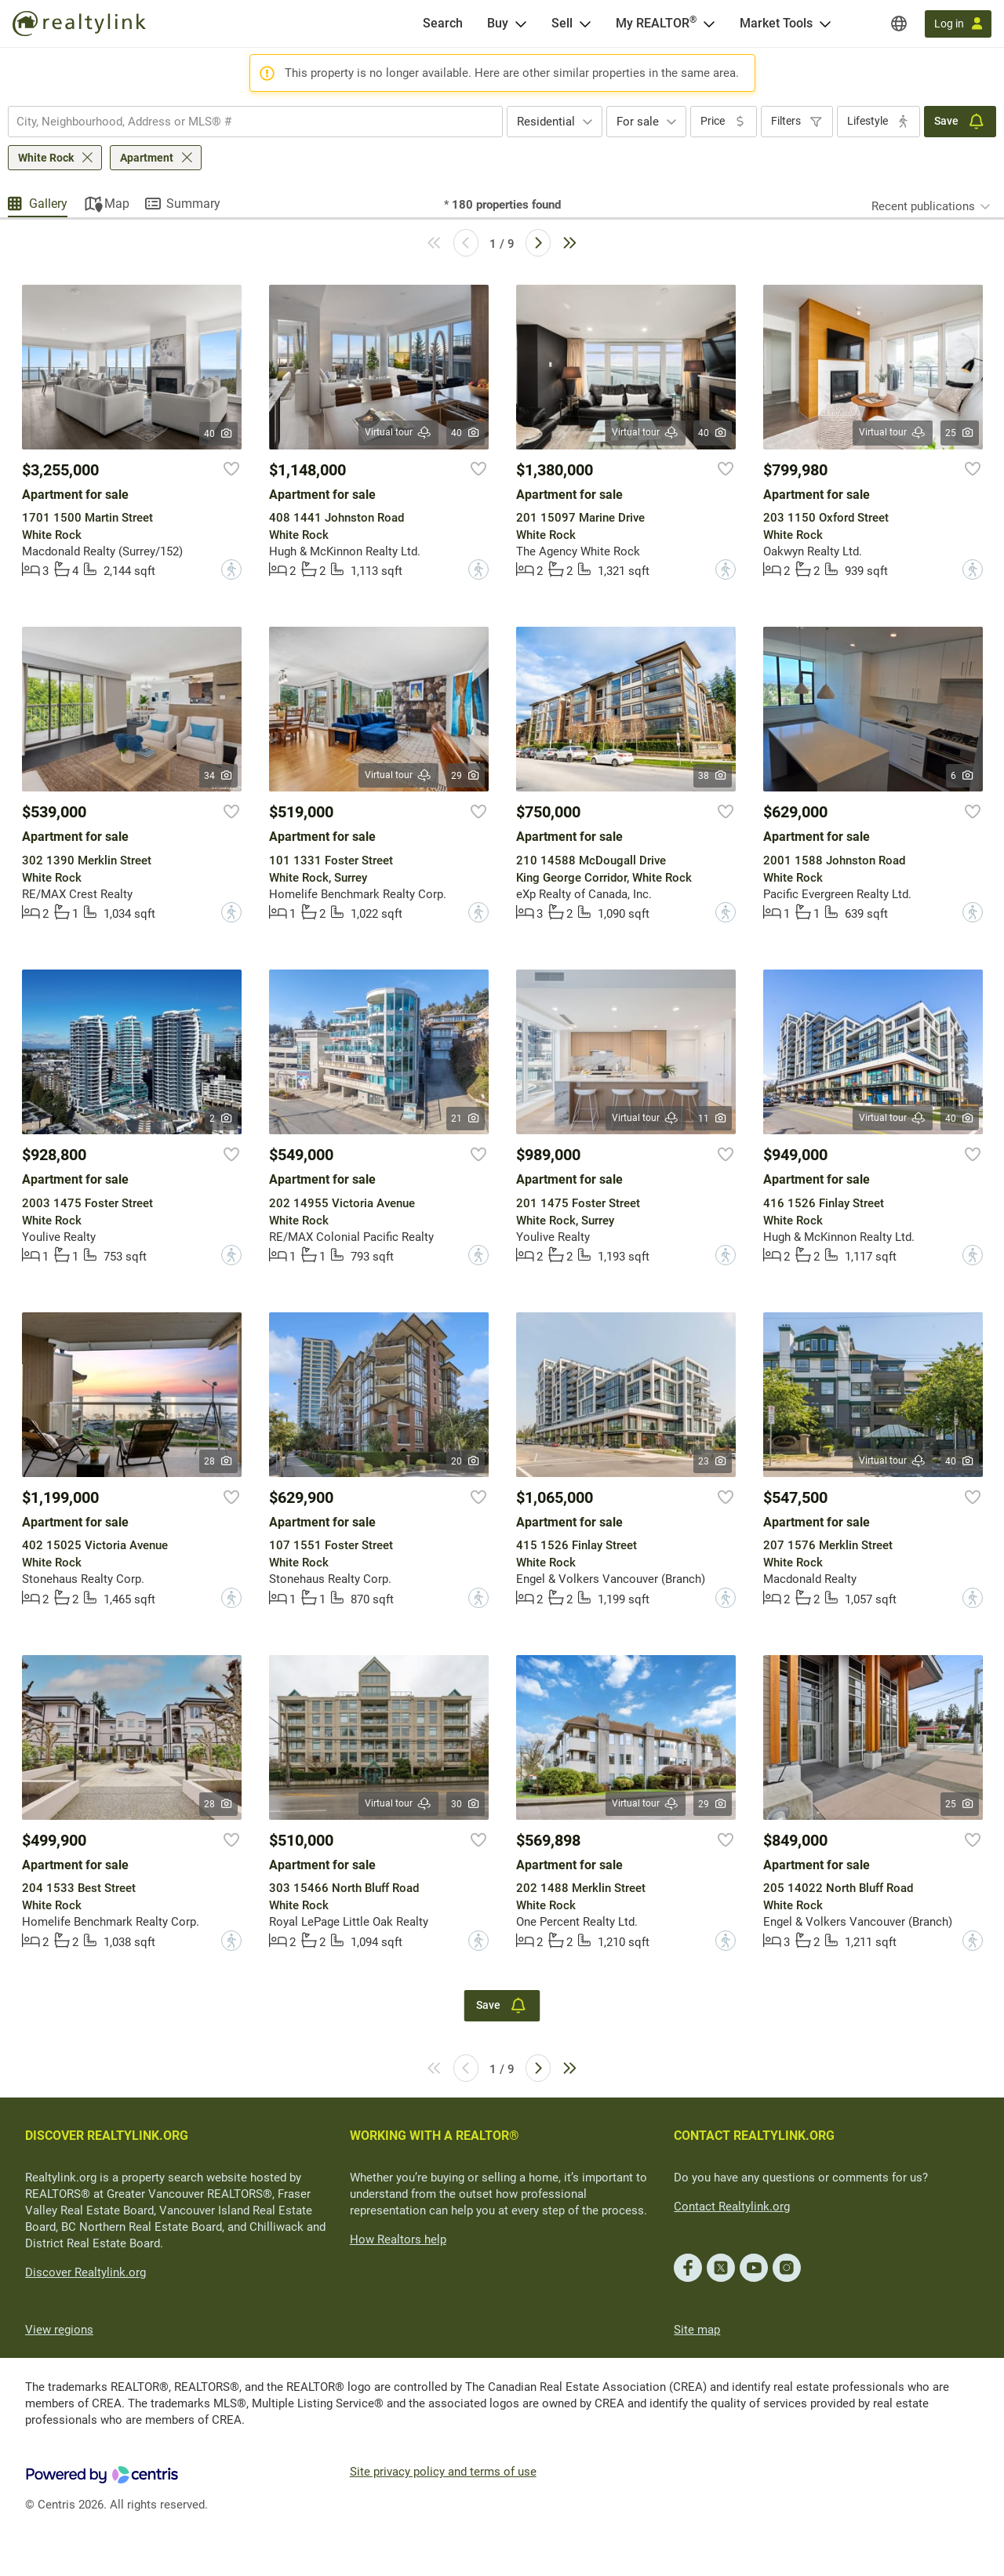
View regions (59, 2330)
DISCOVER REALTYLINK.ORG (106, 2135)
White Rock (46, 157)
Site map (697, 2330)
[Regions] (899, 23)
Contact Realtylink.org (732, 2206)
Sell (562, 23)
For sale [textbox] (638, 122)
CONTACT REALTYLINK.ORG (754, 2135)
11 (712, 1118)
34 (218, 775)
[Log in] (958, 24)
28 (218, 1461)
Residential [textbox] (546, 122)
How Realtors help (398, 2239)
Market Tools (776, 23)
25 (959, 433)
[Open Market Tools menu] (825, 23)
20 (465, 1461)
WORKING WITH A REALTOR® (434, 2135)
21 (465, 1118)
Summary (193, 203)
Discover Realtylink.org (85, 2272)
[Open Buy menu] (521, 23)
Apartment (146, 157)
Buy (497, 23)
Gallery (48, 203)
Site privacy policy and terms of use (443, 2472)
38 (712, 775)
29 (465, 775)
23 (712, 1461)
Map (116, 203)
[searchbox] (245, 121)
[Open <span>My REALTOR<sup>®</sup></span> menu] (709, 23)
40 (218, 433)
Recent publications (923, 206)
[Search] (443, 23)
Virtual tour (398, 432)
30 (465, 1804)
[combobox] (255, 121)
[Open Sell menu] (585, 23)
